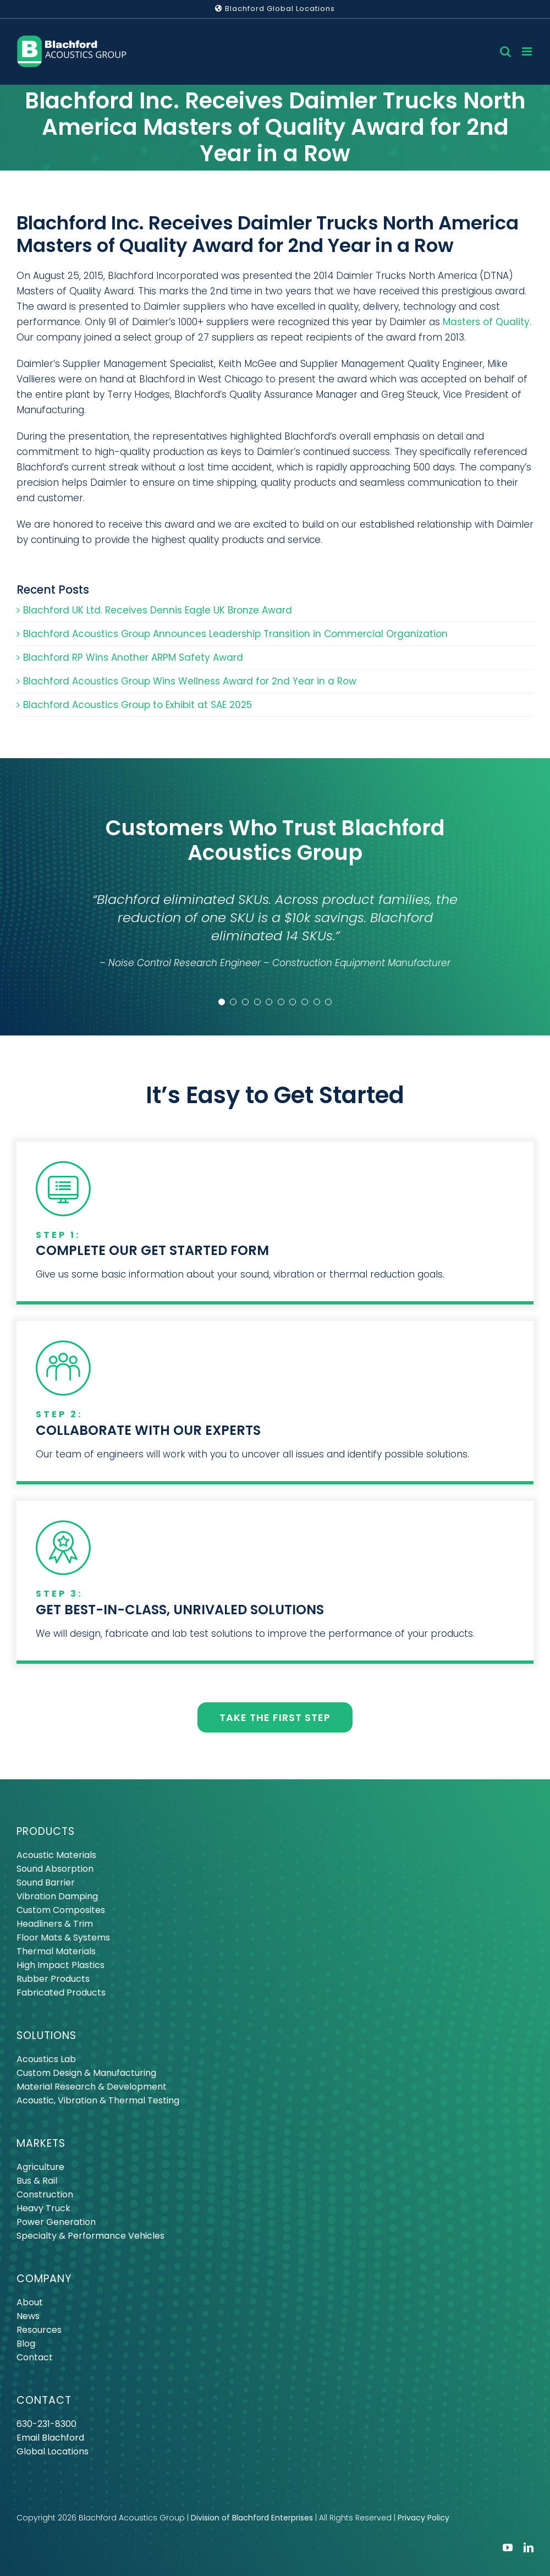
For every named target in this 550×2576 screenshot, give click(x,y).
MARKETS (40, 2143)
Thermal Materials (56, 1951)
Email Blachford (50, 2437)
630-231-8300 (46, 2424)
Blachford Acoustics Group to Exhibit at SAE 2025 (137, 704)
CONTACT (44, 2400)
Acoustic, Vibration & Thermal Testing (97, 2100)
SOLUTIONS (46, 2035)
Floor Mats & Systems (63, 1937)
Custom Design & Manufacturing (86, 2073)
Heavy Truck (43, 2208)
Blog (25, 2343)
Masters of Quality (486, 321)
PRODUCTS (45, 1831)
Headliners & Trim (54, 1923)
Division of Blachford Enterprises (252, 2517)
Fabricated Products (61, 1992)
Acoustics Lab (46, 2059)
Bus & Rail (36, 2180)
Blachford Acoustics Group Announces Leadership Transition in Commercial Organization (235, 633)
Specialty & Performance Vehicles (90, 2235)
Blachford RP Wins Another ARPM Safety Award (133, 657)
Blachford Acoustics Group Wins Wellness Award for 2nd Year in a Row (189, 681)
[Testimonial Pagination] (221, 1002)
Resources (39, 2329)
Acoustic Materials (56, 1855)
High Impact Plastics (60, 1965)
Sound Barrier (45, 1882)
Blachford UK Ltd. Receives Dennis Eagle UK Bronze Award (157, 610)
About (29, 2302)
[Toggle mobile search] (505, 51)
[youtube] (508, 2547)
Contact (34, 2357)
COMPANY (44, 2278)
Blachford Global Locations (275, 8)
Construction (44, 2194)
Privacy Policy (423, 2517)
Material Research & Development (91, 2086)
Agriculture (40, 2167)
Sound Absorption (55, 1868)
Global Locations (52, 2451)
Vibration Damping (57, 1896)
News (28, 2316)
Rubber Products (53, 1978)
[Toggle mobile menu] (528, 51)
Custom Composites (60, 1910)
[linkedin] (529, 2547)
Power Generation (56, 2222)
